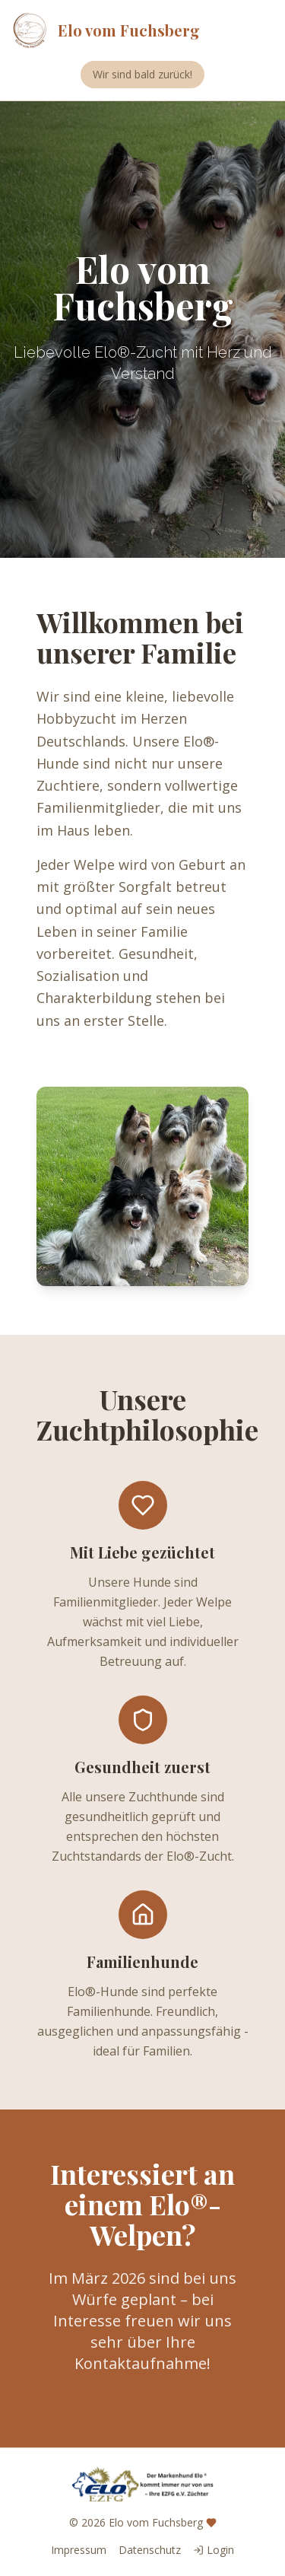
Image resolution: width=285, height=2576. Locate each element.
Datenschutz (150, 2550)
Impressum (78, 2550)
